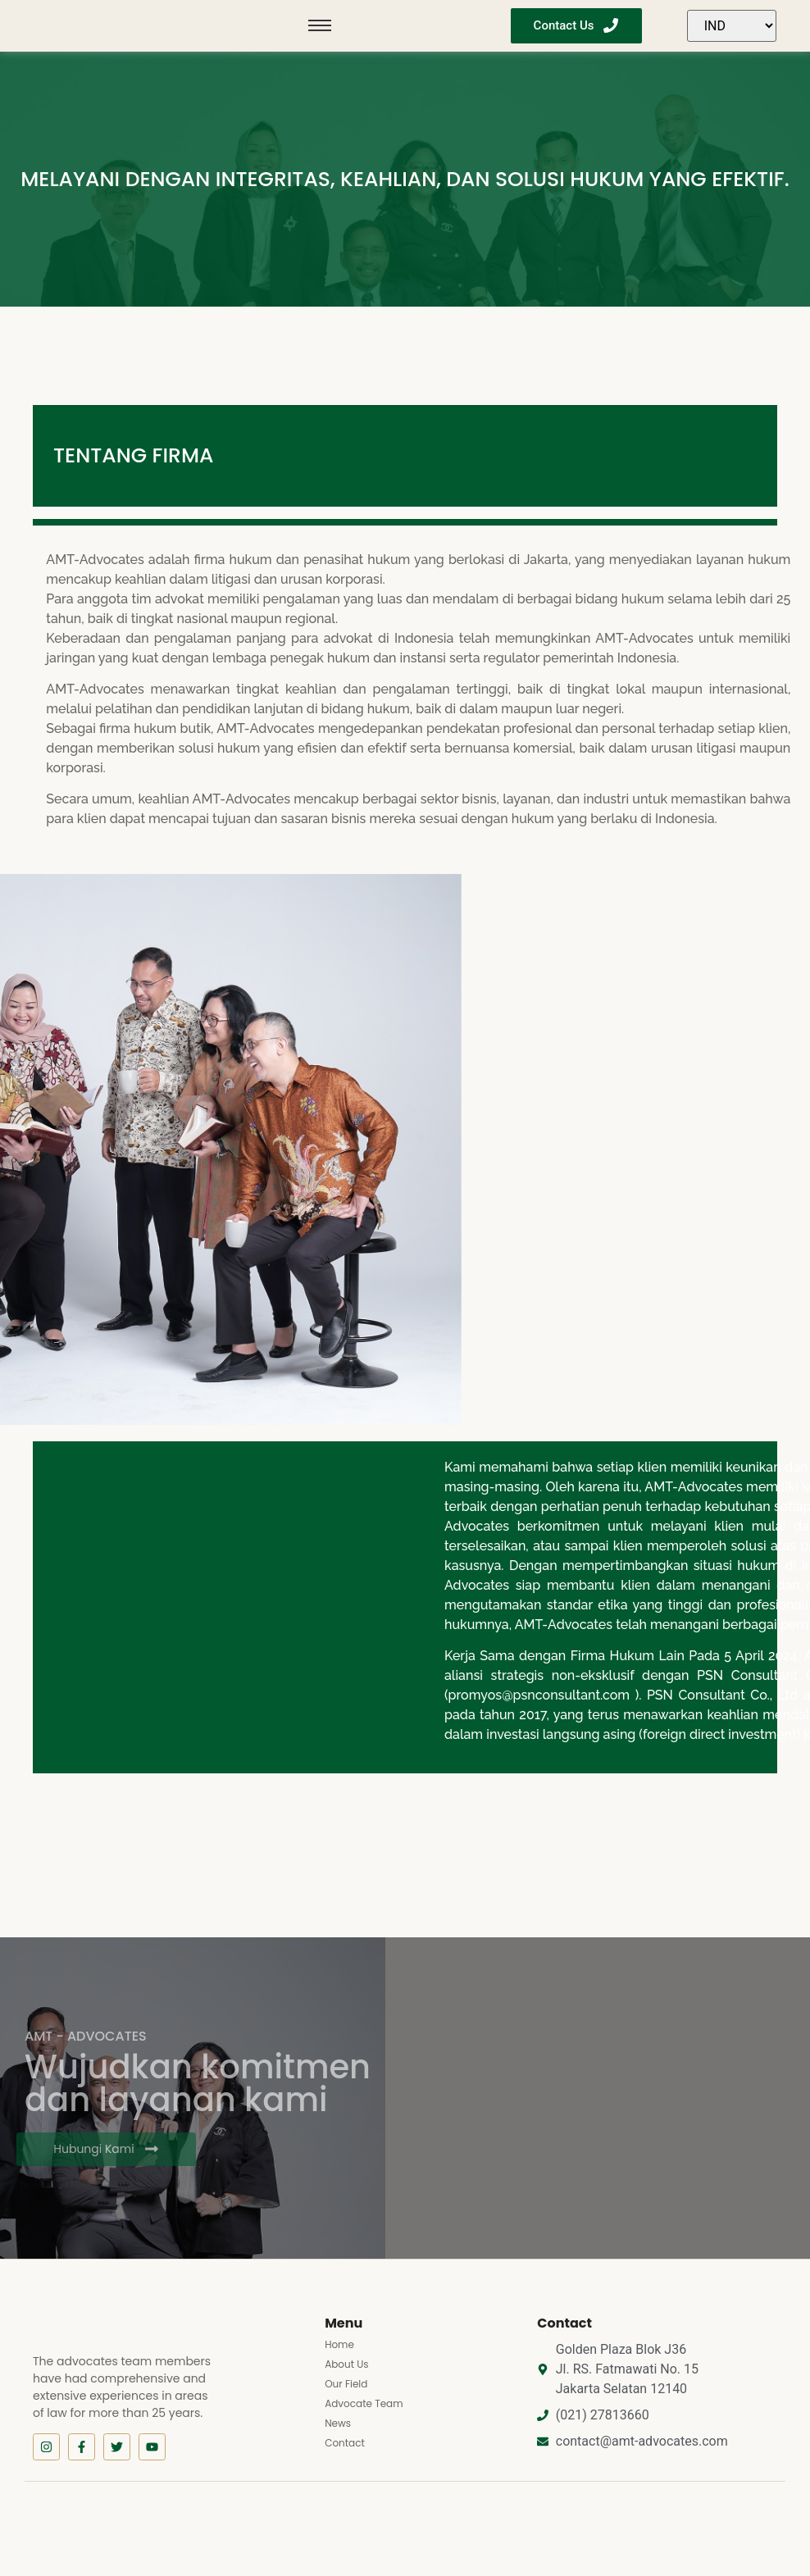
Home (339, 2344)
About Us (347, 2364)
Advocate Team (364, 2403)
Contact (345, 2443)
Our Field (346, 2384)
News (338, 2423)
